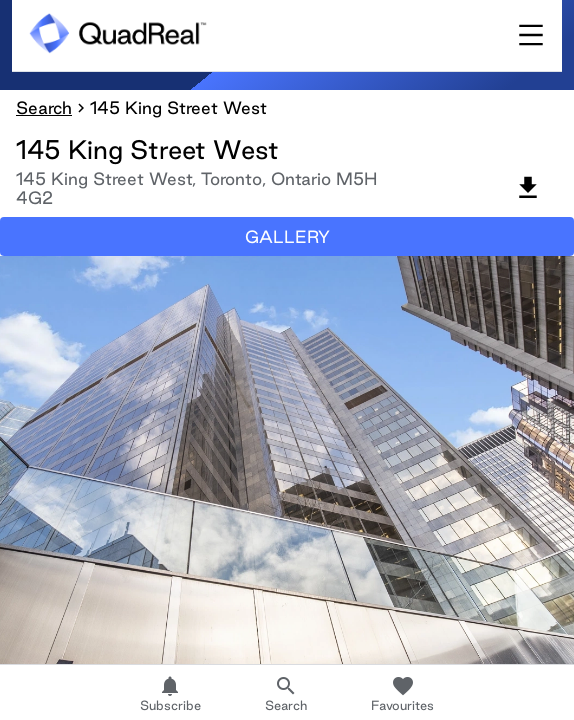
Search (44, 107)
